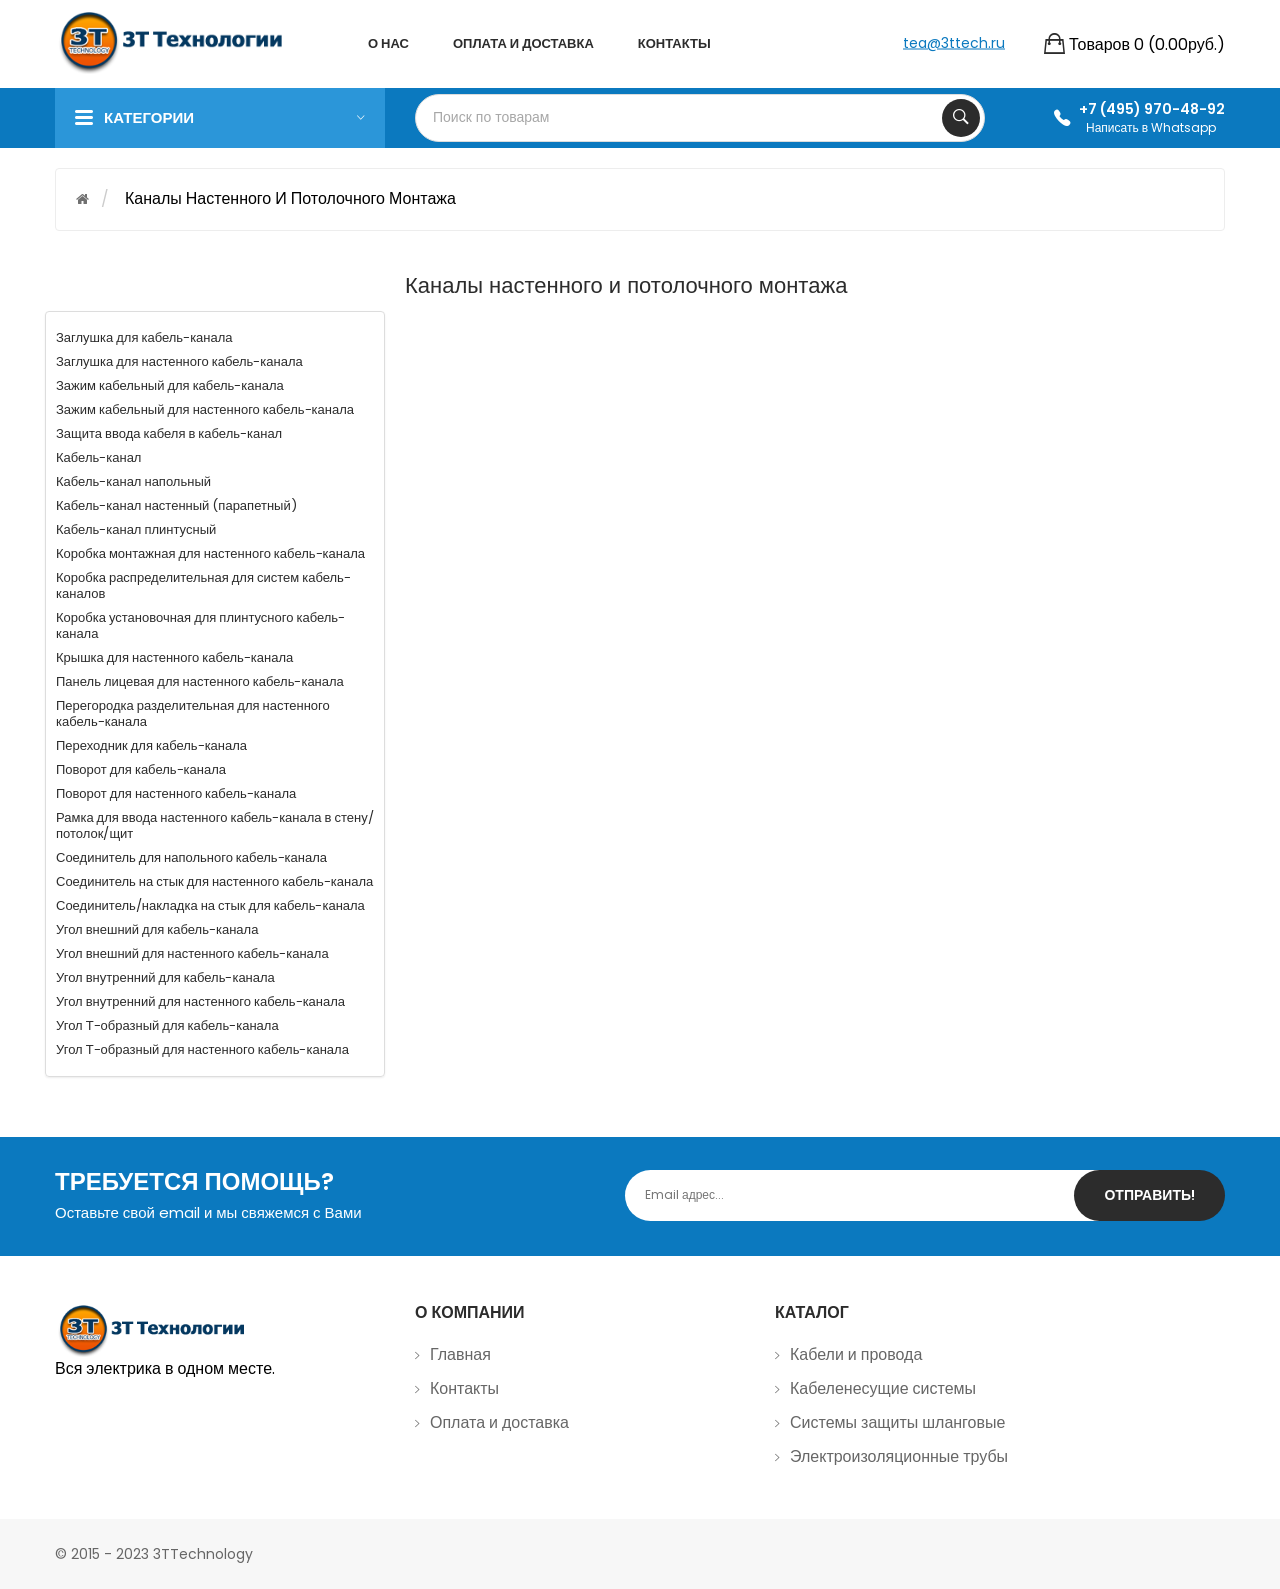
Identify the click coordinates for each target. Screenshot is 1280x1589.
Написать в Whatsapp (1151, 127)
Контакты (464, 1388)
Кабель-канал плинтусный (136, 529)
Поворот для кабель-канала (141, 769)
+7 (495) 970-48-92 (1152, 109)
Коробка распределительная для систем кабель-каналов (203, 585)
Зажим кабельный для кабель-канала (170, 385)
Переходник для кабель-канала (151, 745)
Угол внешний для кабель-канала (157, 929)
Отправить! (1149, 1195)
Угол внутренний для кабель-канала (165, 977)
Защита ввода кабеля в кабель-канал (169, 433)
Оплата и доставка (499, 1422)
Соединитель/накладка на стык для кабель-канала (210, 905)
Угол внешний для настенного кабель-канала (192, 953)
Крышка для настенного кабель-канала (174, 657)
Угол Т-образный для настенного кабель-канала (202, 1049)
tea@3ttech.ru (954, 42)
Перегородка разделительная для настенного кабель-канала (193, 713)
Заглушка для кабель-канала (144, 337)
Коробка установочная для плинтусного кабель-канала (200, 625)
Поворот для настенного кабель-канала (176, 793)
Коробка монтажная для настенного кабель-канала (210, 553)
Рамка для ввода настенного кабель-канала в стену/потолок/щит (215, 825)
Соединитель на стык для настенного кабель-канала (214, 881)
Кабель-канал (98, 457)
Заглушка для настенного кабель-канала (179, 361)
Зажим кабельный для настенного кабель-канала (205, 409)
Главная (460, 1354)
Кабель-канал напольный (133, 481)
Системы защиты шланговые (897, 1422)
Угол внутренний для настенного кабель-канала (200, 1001)
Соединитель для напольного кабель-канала (191, 857)
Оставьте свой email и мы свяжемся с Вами (208, 1212)
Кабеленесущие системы (883, 1388)
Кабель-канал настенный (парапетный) (176, 505)
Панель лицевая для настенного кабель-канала (200, 681)
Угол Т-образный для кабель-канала (167, 1025)
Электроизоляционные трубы (899, 1456)
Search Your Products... (961, 118)
